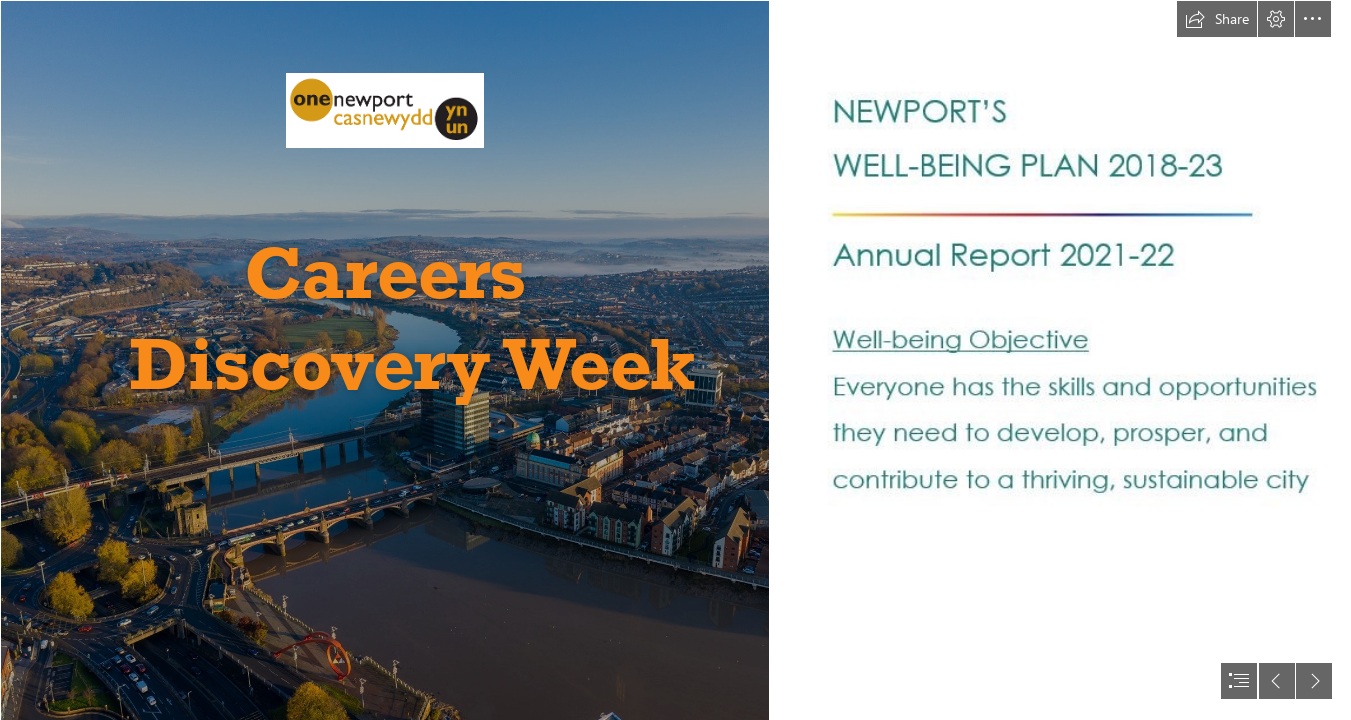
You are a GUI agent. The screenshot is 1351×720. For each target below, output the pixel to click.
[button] (1217, 19)
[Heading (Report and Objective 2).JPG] (1079, 302)
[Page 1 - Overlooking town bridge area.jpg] (384, 360)
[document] (675, 360)
